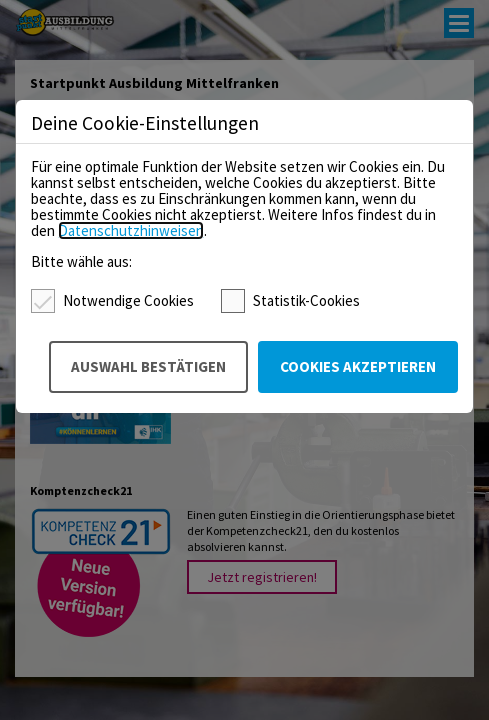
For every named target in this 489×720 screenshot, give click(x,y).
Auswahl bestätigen (148, 366)
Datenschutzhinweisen (131, 230)
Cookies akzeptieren (358, 366)
